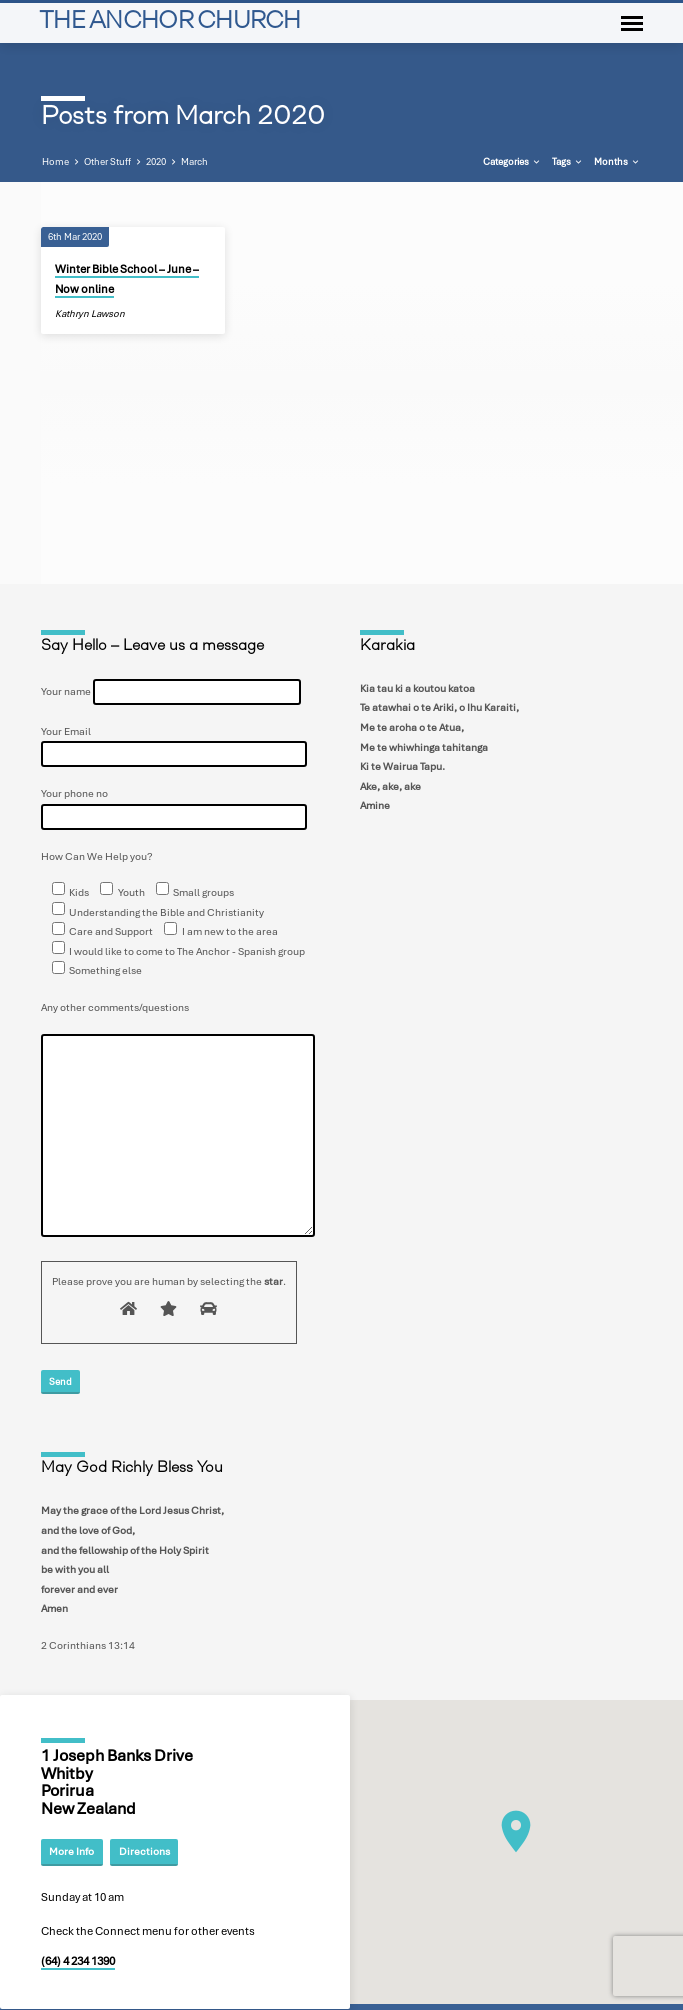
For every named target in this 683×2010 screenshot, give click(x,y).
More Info (71, 1852)
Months (617, 162)
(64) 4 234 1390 (78, 1961)
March (194, 162)
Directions (144, 1852)
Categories (512, 162)
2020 (156, 162)
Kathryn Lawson (90, 313)
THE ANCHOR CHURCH (170, 22)
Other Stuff (107, 162)
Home (55, 162)
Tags (568, 162)
